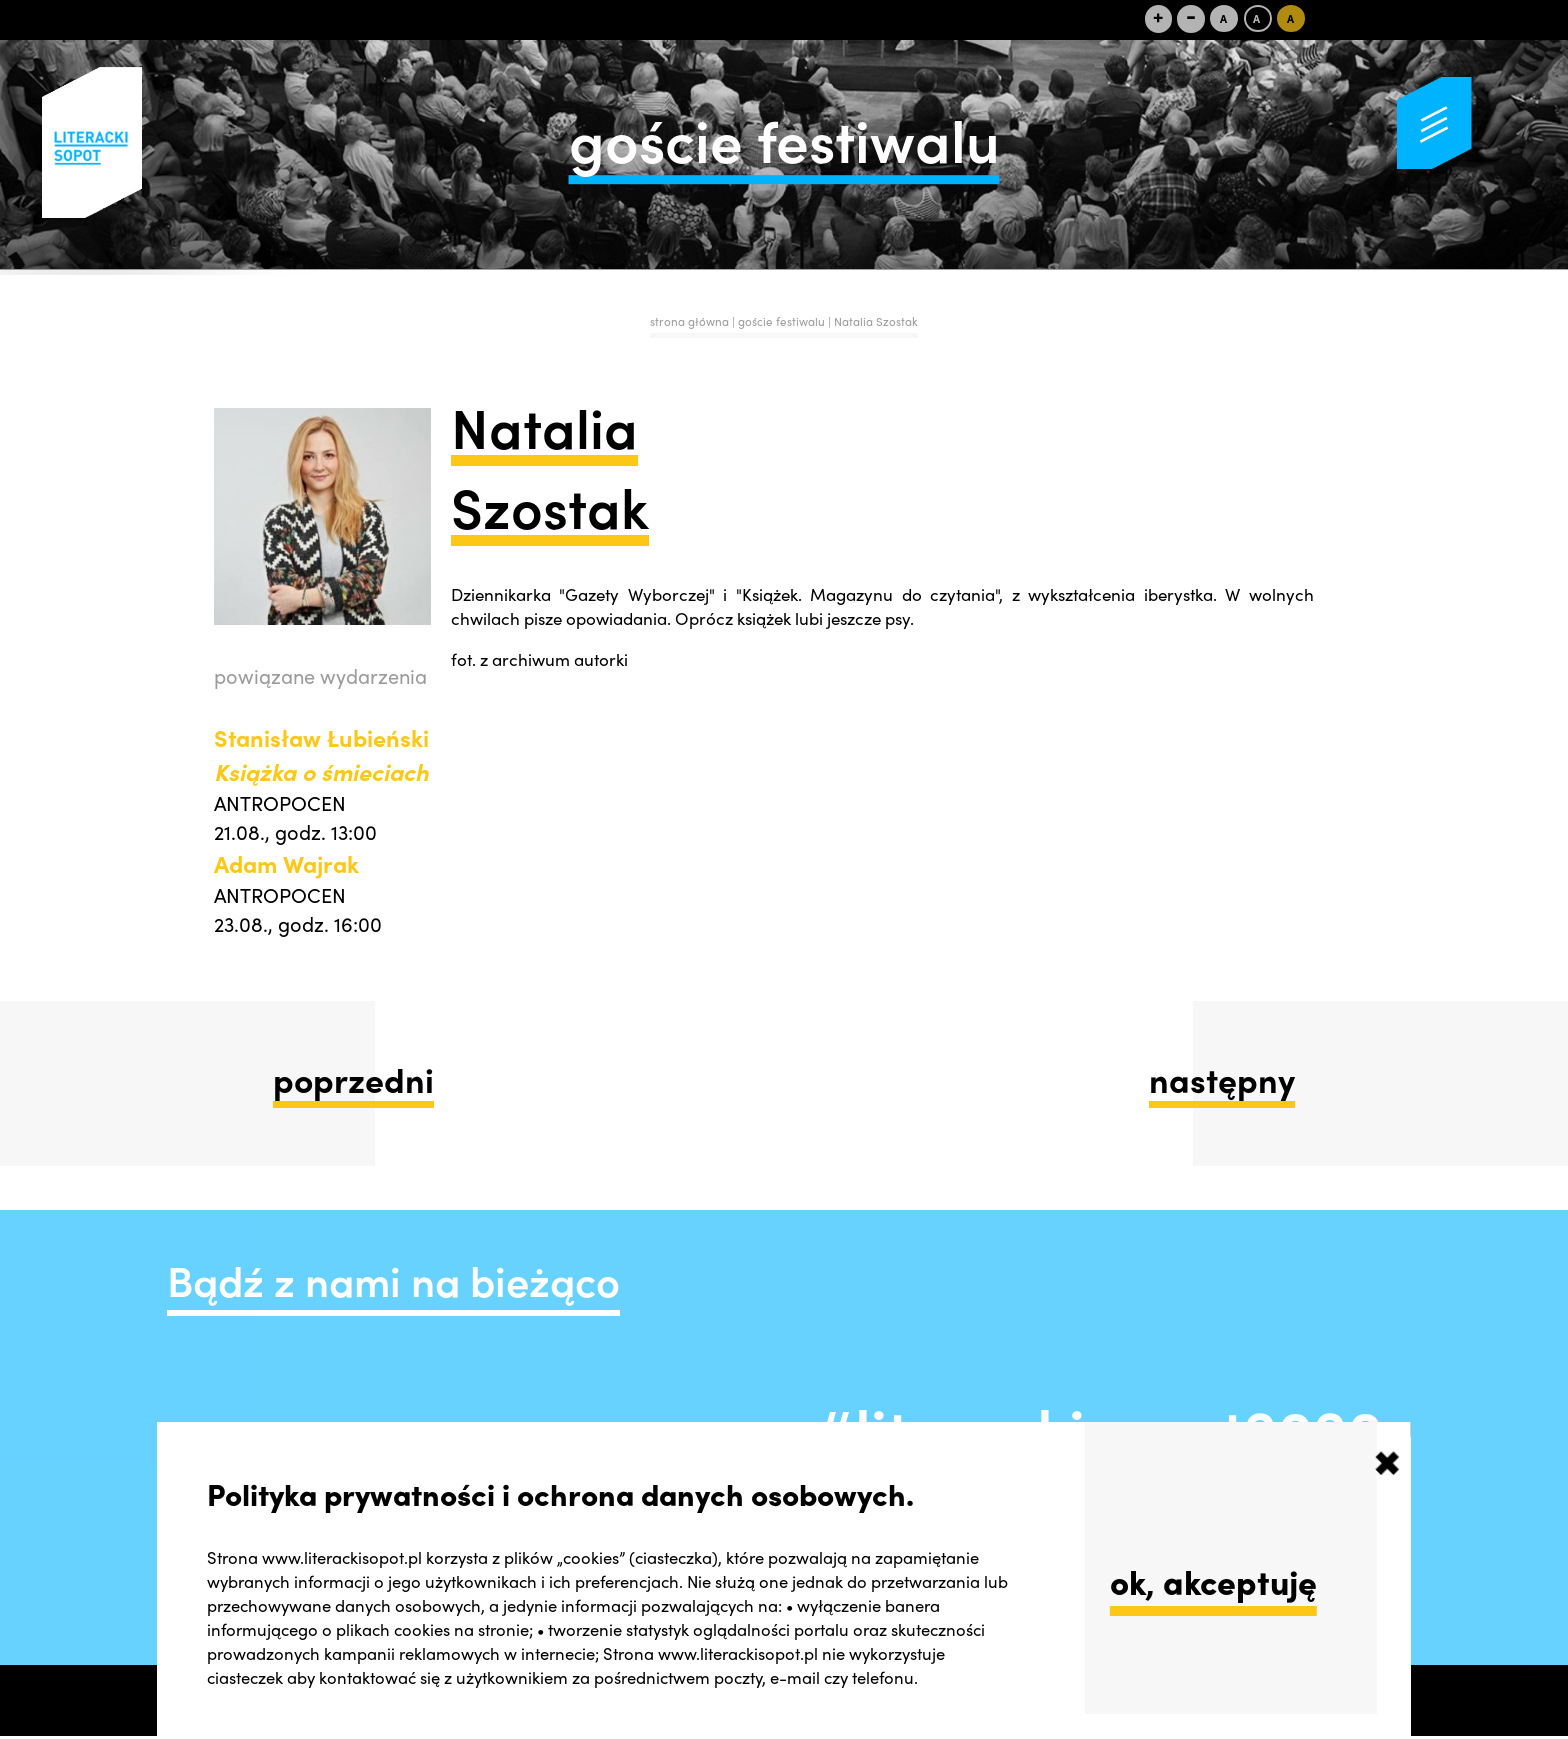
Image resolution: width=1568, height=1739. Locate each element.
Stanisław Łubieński (321, 754)
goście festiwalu (783, 321)
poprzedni (353, 1079)
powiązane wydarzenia (320, 675)
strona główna (689, 321)
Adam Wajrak (286, 863)
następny (1222, 1079)
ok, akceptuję (1213, 1581)
